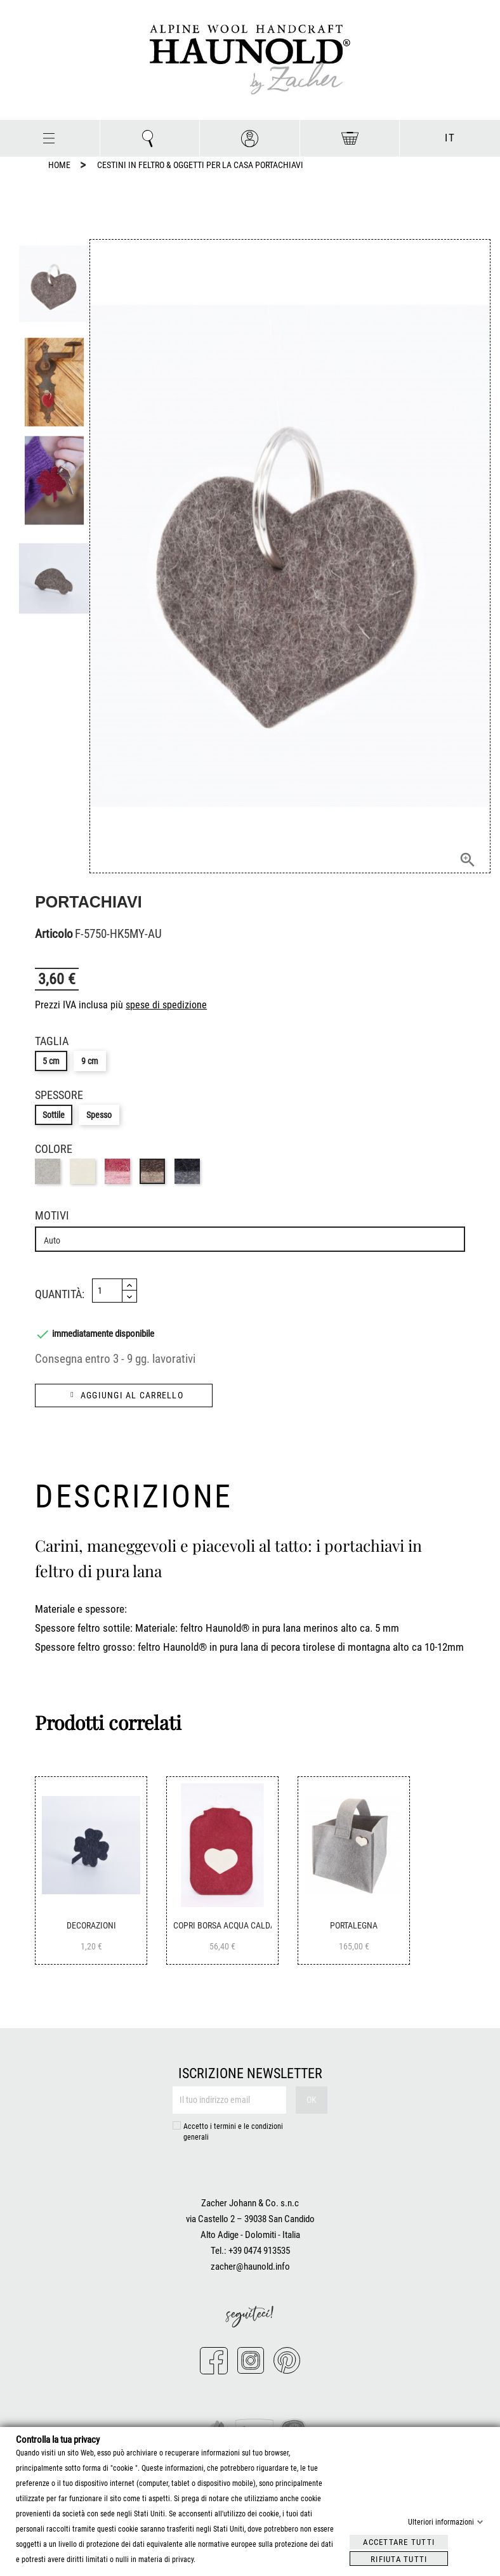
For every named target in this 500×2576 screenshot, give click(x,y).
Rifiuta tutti (399, 2558)
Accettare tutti (399, 2541)
